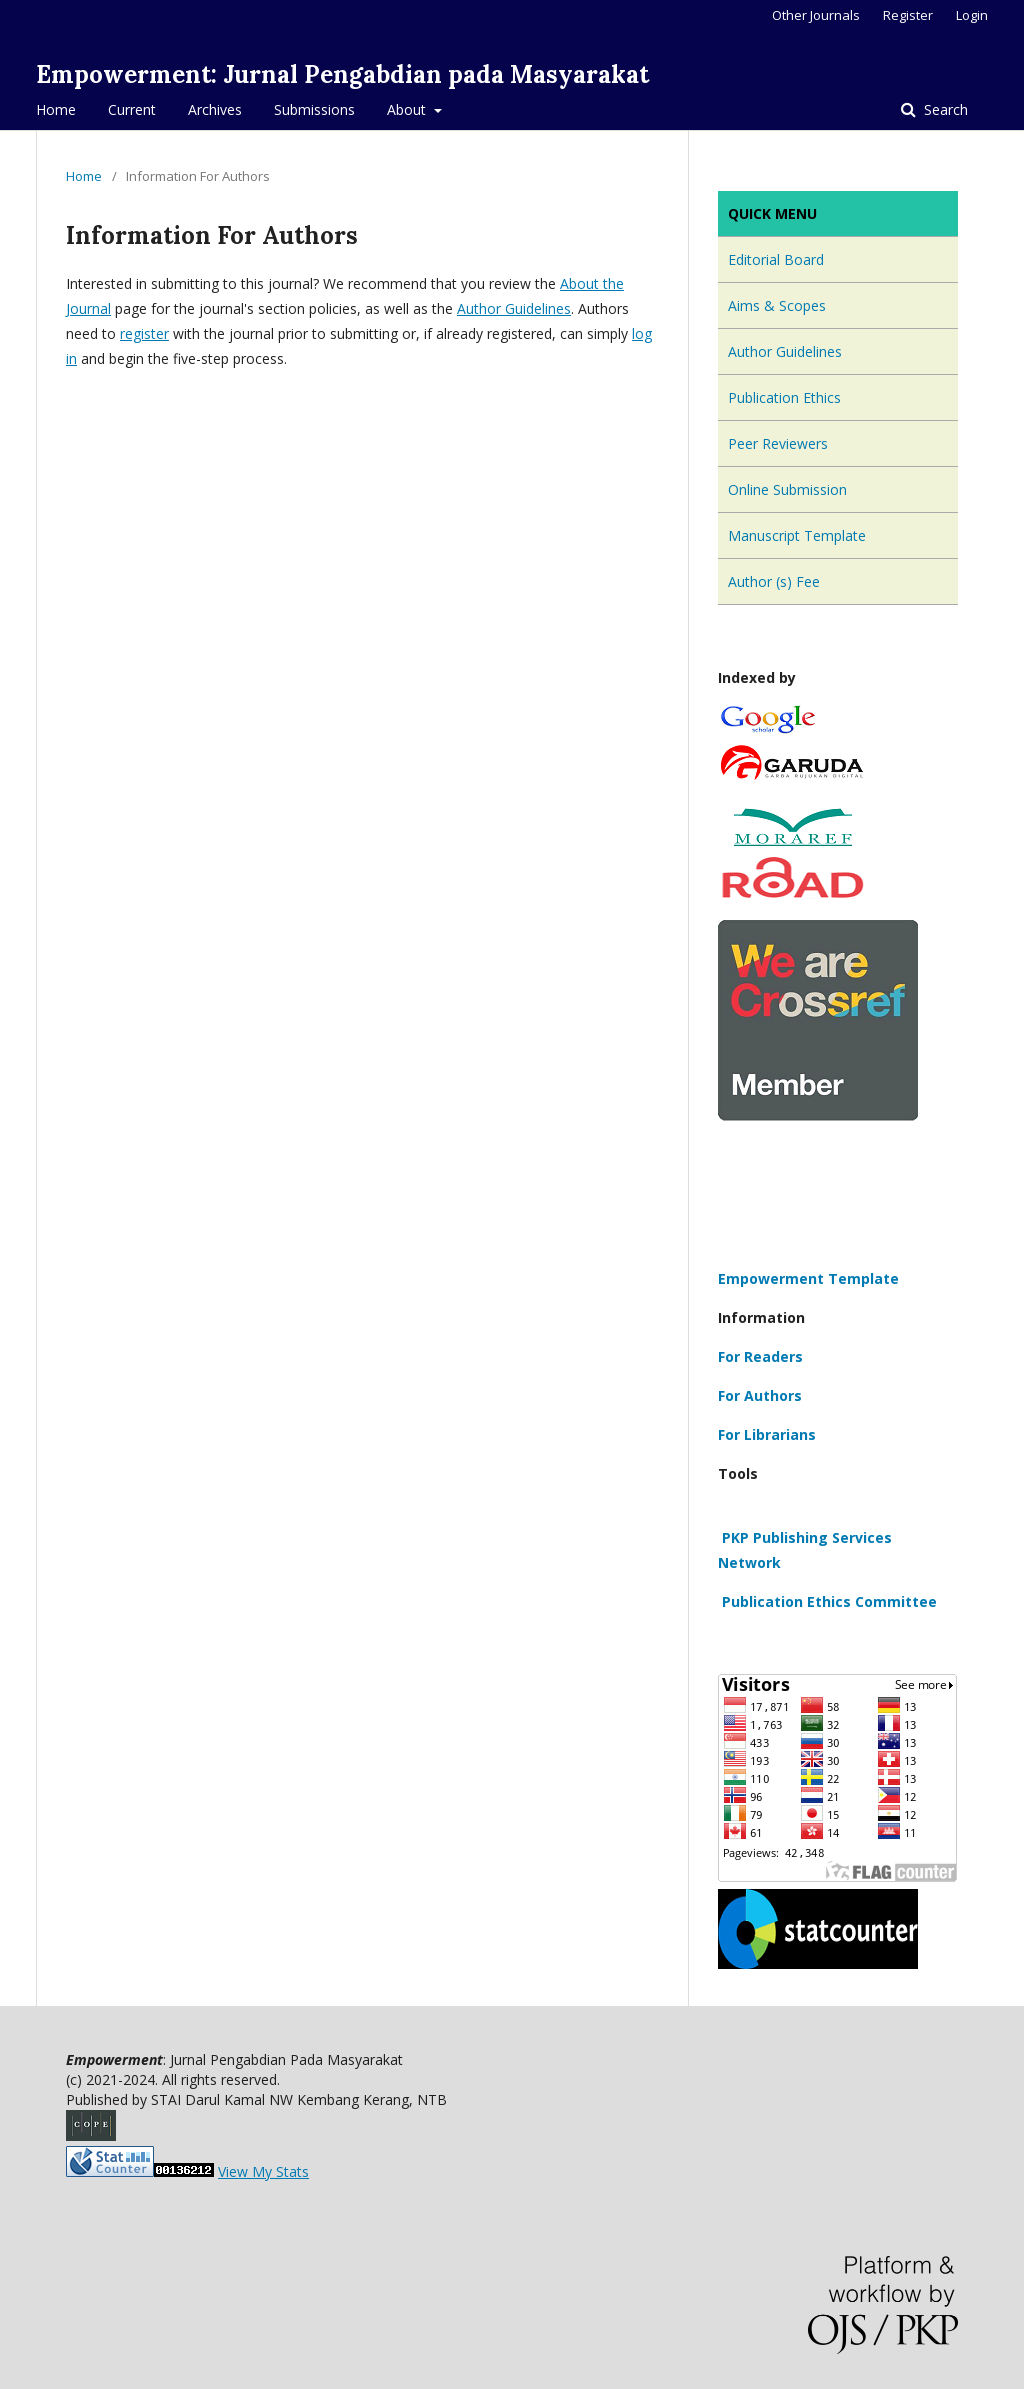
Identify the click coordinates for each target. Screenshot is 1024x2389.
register (144, 333)
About (408, 109)
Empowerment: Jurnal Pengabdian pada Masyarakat (342, 74)
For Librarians (767, 1434)
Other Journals (816, 15)
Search (944, 109)
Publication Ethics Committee (827, 1601)
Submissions (314, 109)
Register (908, 15)
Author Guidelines (514, 308)
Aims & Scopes (777, 305)
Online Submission (787, 489)
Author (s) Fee (774, 581)
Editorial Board (776, 259)
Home (56, 109)
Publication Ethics (784, 397)
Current (132, 109)
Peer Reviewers (778, 443)
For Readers (760, 1356)
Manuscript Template (797, 535)
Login (972, 15)
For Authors (760, 1395)
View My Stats (263, 2171)
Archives (215, 109)
